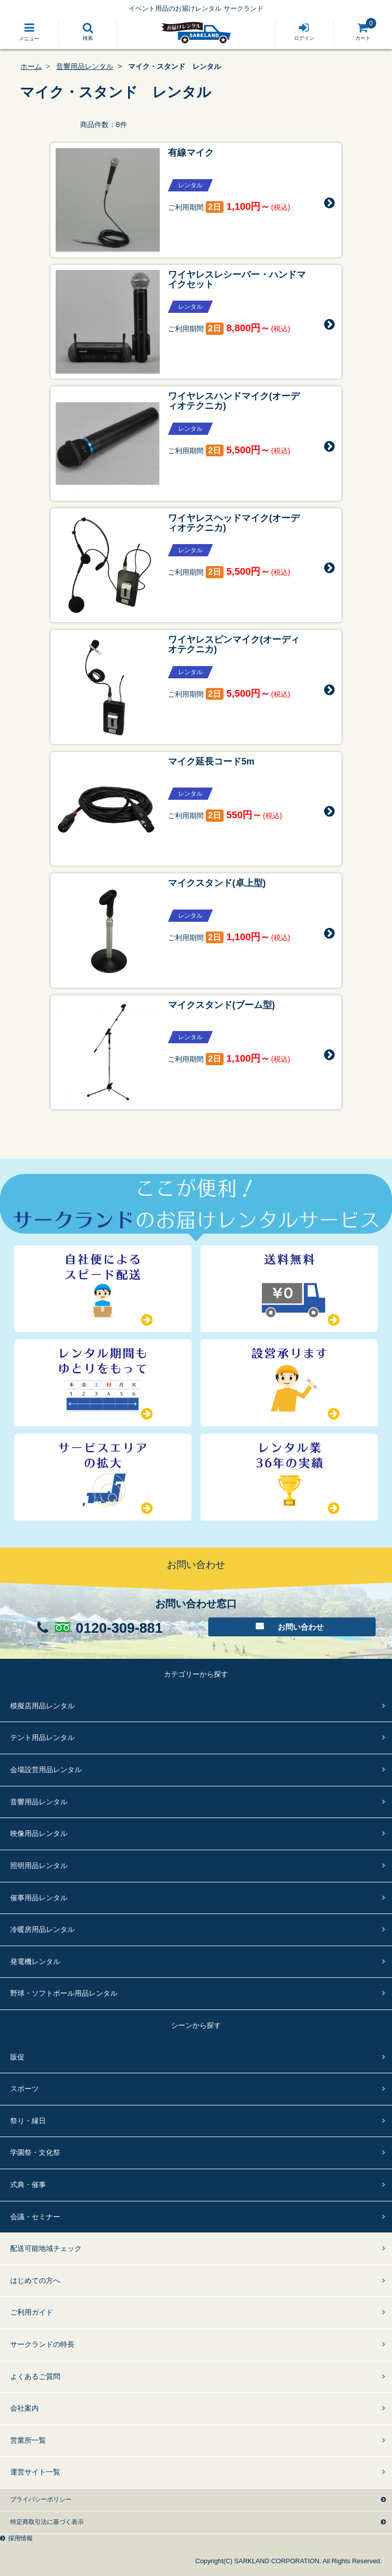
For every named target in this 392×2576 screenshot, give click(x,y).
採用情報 (20, 2538)
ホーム (31, 66)
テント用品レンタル (42, 1737)
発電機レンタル (35, 1961)
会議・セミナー (35, 2217)
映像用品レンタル (38, 1833)
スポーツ (24, 2088)
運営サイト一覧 (35, 2472)
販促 (17, 2057)
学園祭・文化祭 (35, 2152)
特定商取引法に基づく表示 (47, 2522)
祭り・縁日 (28, 2121)
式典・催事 (28, 2184)
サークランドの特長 (42, 2344)
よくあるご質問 (35, 2376)
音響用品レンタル (84, 66)
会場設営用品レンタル (46, 1769)
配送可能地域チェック (46, 2248)
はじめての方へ (35, 2280)
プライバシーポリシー (40, 2499)
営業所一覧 (28, 2440)
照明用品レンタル (38, 1865)
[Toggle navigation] (29, 32)
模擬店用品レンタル (42, 1706)
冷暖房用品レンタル (42, 1929)
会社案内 (24, 2408)
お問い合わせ (301, 1627)
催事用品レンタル (38, 1898)
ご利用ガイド (31, 2312)
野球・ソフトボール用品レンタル (63, 1993)
